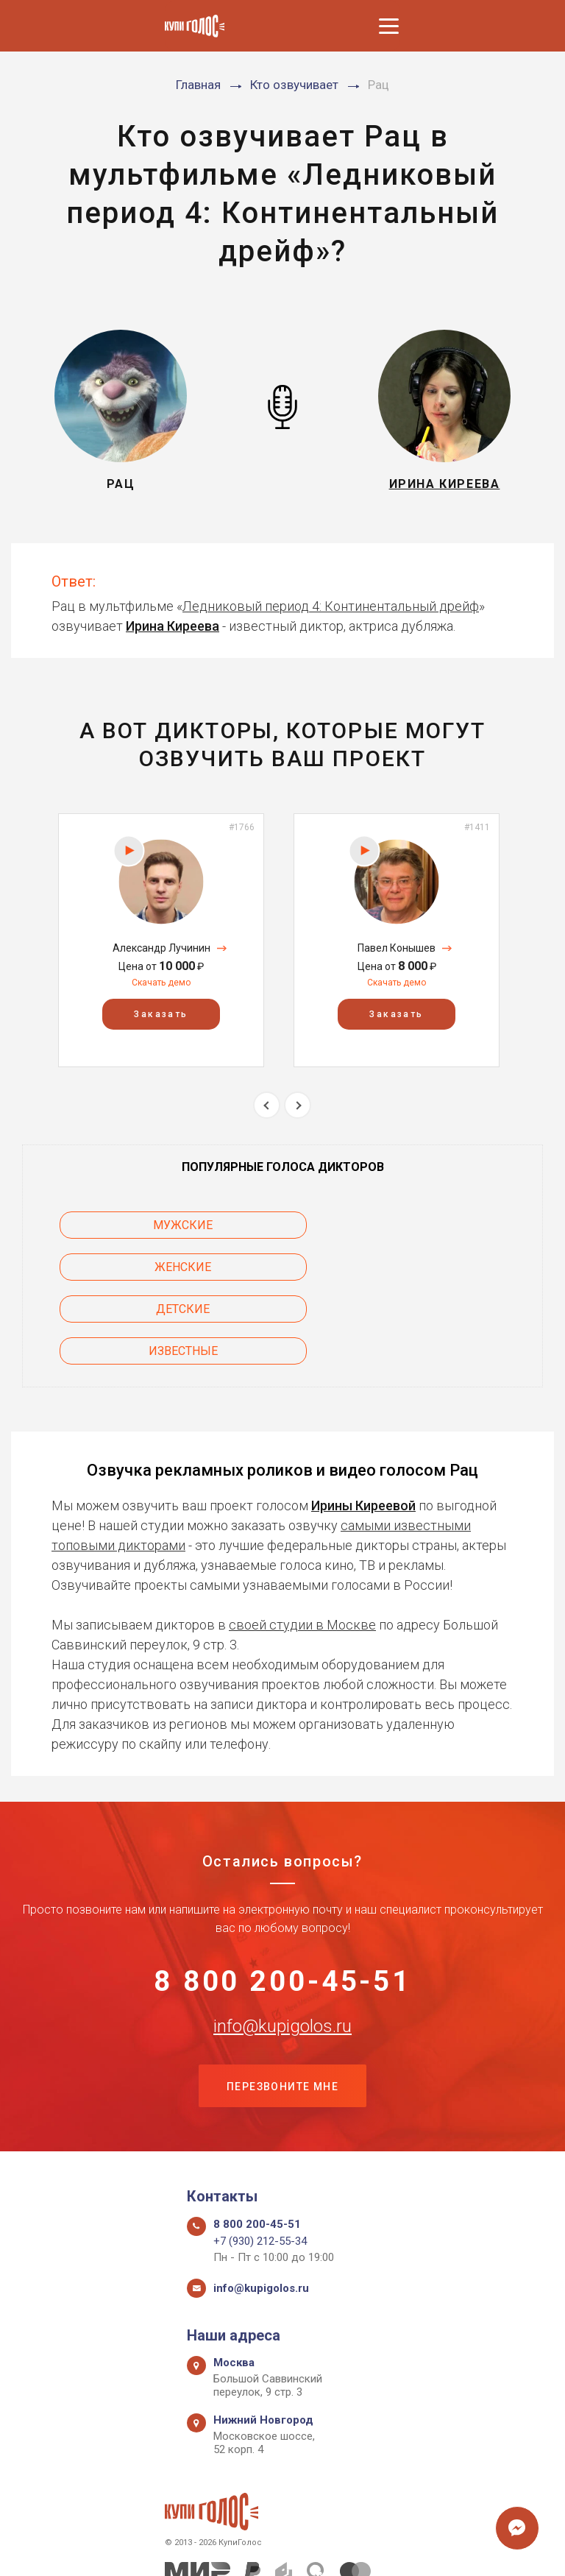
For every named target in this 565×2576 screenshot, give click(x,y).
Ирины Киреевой (363, 1421)
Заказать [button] (161, 1014)
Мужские (141, 1225)
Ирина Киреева (172, 626)
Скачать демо (161, 982)
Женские (425, 1225)
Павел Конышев (397, 948)
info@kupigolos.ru (282, 1945)
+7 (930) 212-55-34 (260, 2161)
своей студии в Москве (302, 1540)
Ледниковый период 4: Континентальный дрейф (330, 606)
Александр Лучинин (161, 948)
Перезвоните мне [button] (282, 2006)
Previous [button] (266, 1105)
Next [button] (297, 1105)
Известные (424, 1267)
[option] (161, 940)
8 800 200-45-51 (283, 1898)
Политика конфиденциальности (275, 2548)
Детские (141, 1267)
